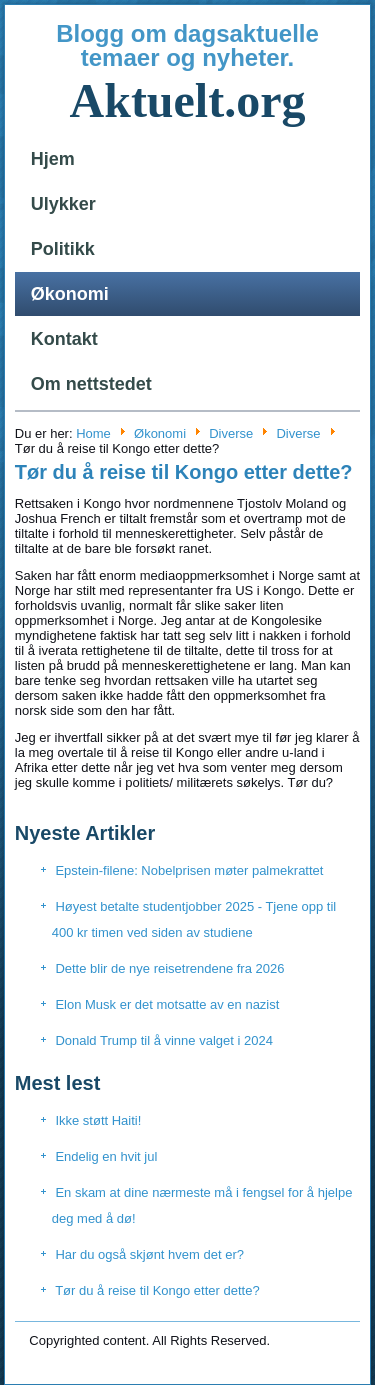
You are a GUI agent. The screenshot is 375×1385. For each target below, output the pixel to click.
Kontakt (64, 339)
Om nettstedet (91, 384)
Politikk (63, 249)
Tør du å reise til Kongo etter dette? (184, 472)
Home (93, 433)
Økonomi (70, 294)
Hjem (53, 159)
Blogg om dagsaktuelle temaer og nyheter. (187, 45)
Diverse (231, 433)
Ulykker (63, 204)
